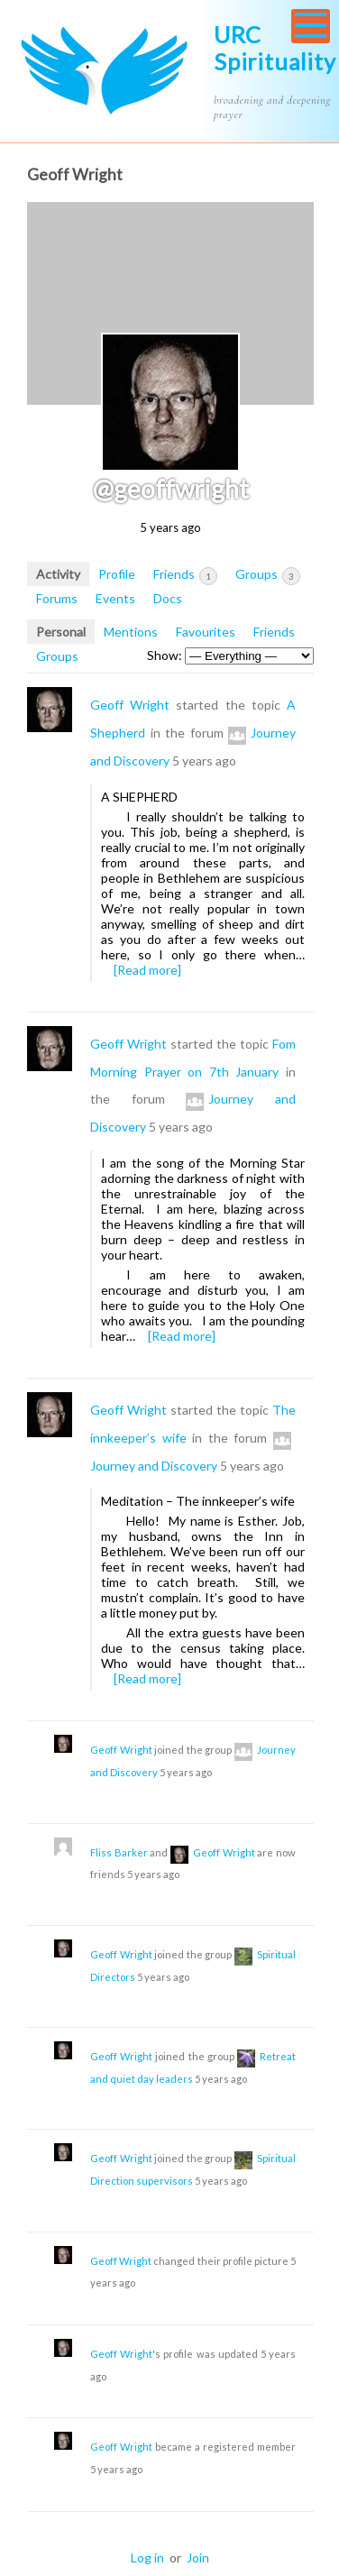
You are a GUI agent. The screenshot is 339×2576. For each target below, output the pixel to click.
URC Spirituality (275, 48)
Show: (164, 655)
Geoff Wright (130, 704)
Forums (57, 598)
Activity (58, 574)
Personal (61, 631)
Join (198, 2557)
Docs (167, 598)
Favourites (205, 631)
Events (115, 598)
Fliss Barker (119, 1852)
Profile (116, 574)
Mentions (131, 631)
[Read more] (147, 969)
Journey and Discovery (153, 1465)
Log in (147, 2557)
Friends (185, 575)
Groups (267, 575)
